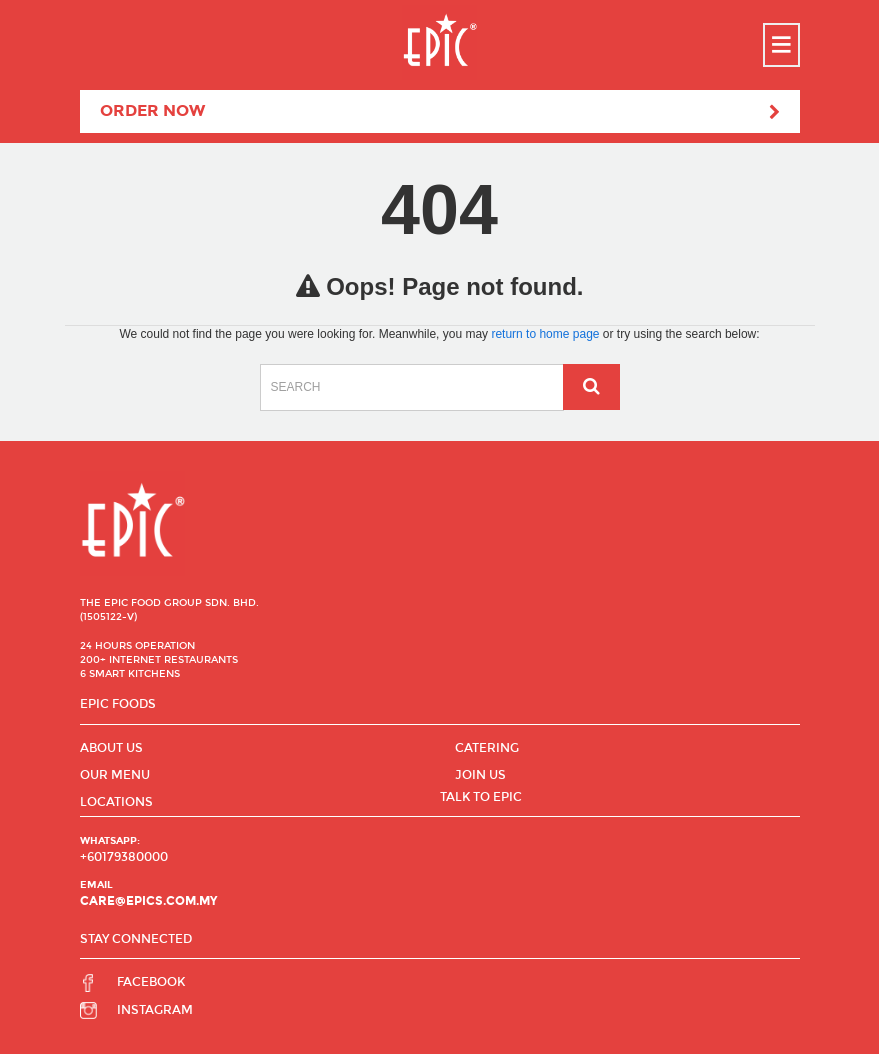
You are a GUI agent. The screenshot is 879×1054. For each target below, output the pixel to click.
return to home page (545, 334)
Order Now (440, 112)
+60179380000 (124, 857)
